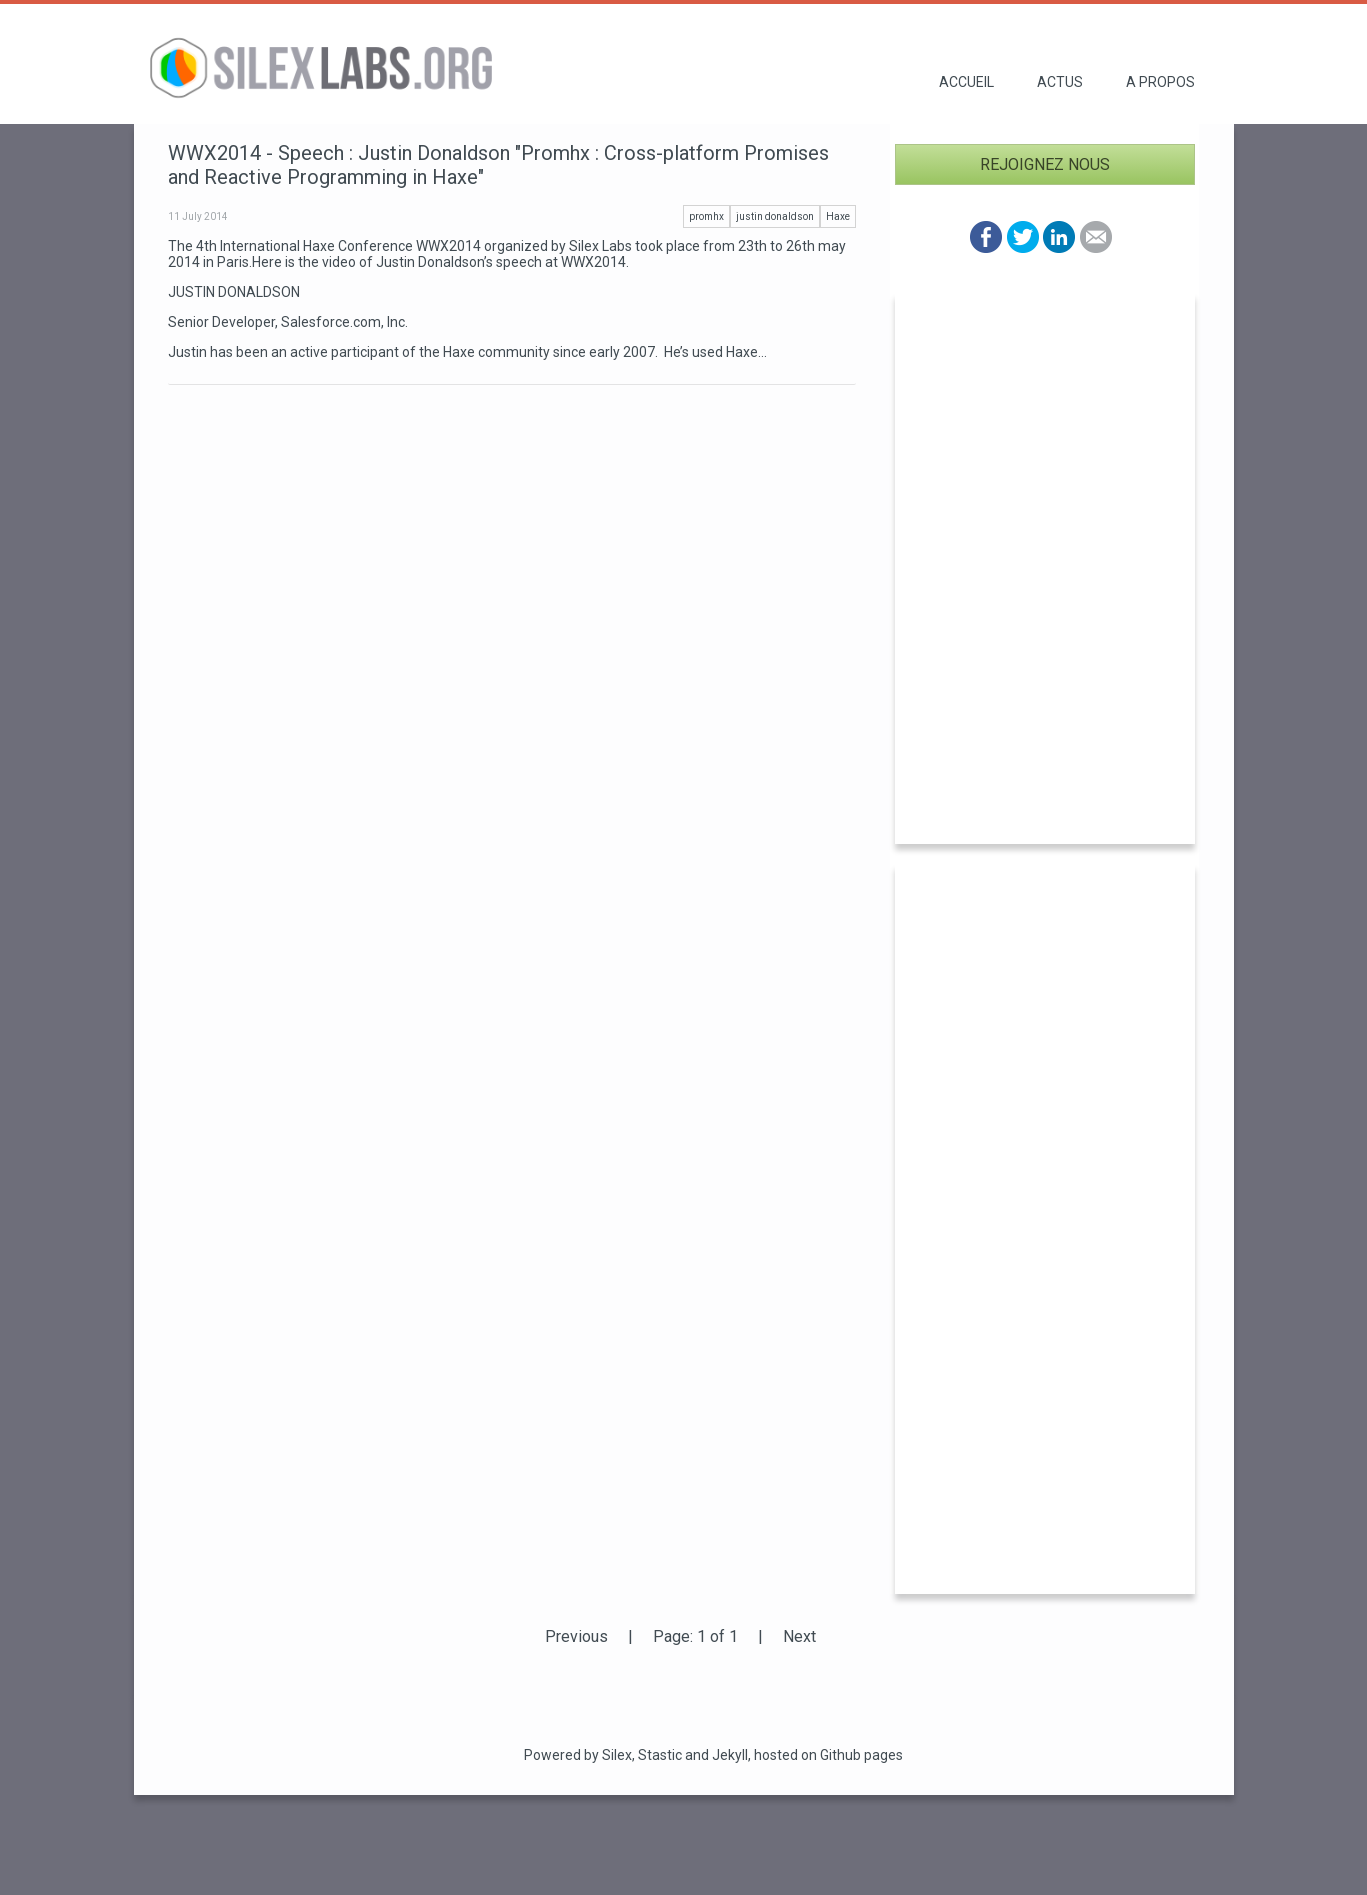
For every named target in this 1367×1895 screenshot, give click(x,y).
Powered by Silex (578, 1755)
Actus (1060, 82)
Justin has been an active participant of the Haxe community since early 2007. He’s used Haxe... (467, 352)
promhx (706, 216)
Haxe (838, 216)
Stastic (660, 1755)
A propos (1160, 82)
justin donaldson (775, 216)
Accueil (966, 82)
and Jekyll (716, 1755)
